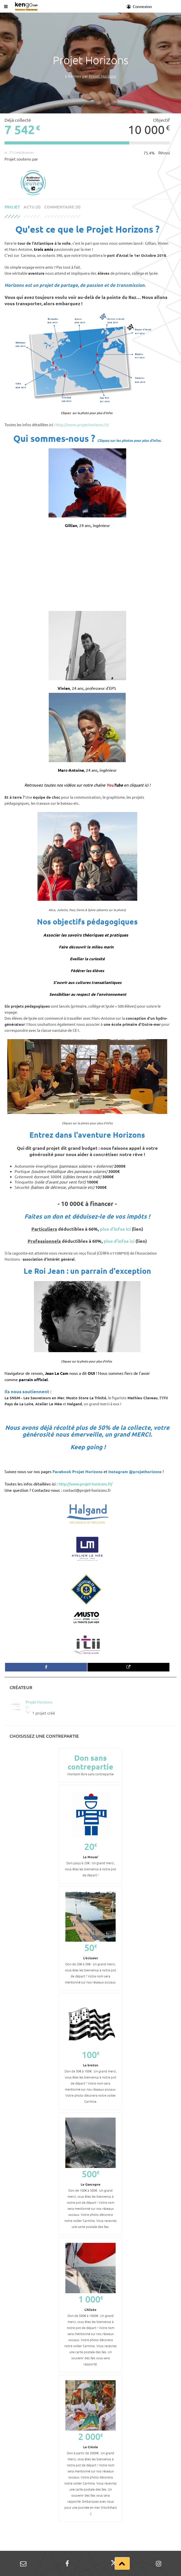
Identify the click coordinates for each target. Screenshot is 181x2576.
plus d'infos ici (115, 1229)
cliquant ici (138, 784)
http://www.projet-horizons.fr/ (82, 424)
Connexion (139, 6)
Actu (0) (32, 206)
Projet (12, 206)
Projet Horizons (102, 76)
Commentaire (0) (62, 206)
